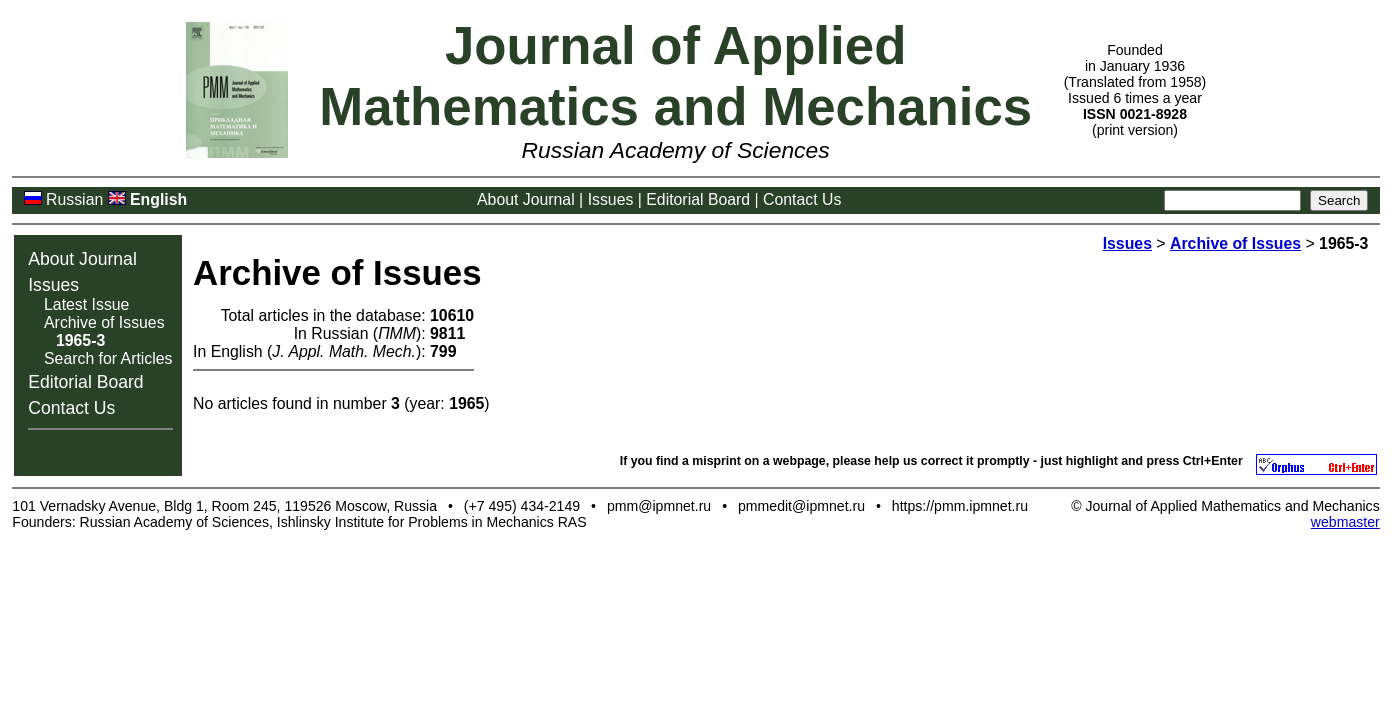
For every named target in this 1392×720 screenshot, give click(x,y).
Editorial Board (698, 199)
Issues (611, 199)
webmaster (1345, 522)
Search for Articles (108, 358)
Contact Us (802, 199)
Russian (74, 199)
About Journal (526, 199)
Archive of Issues (104, 322)
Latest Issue (86, 304)
